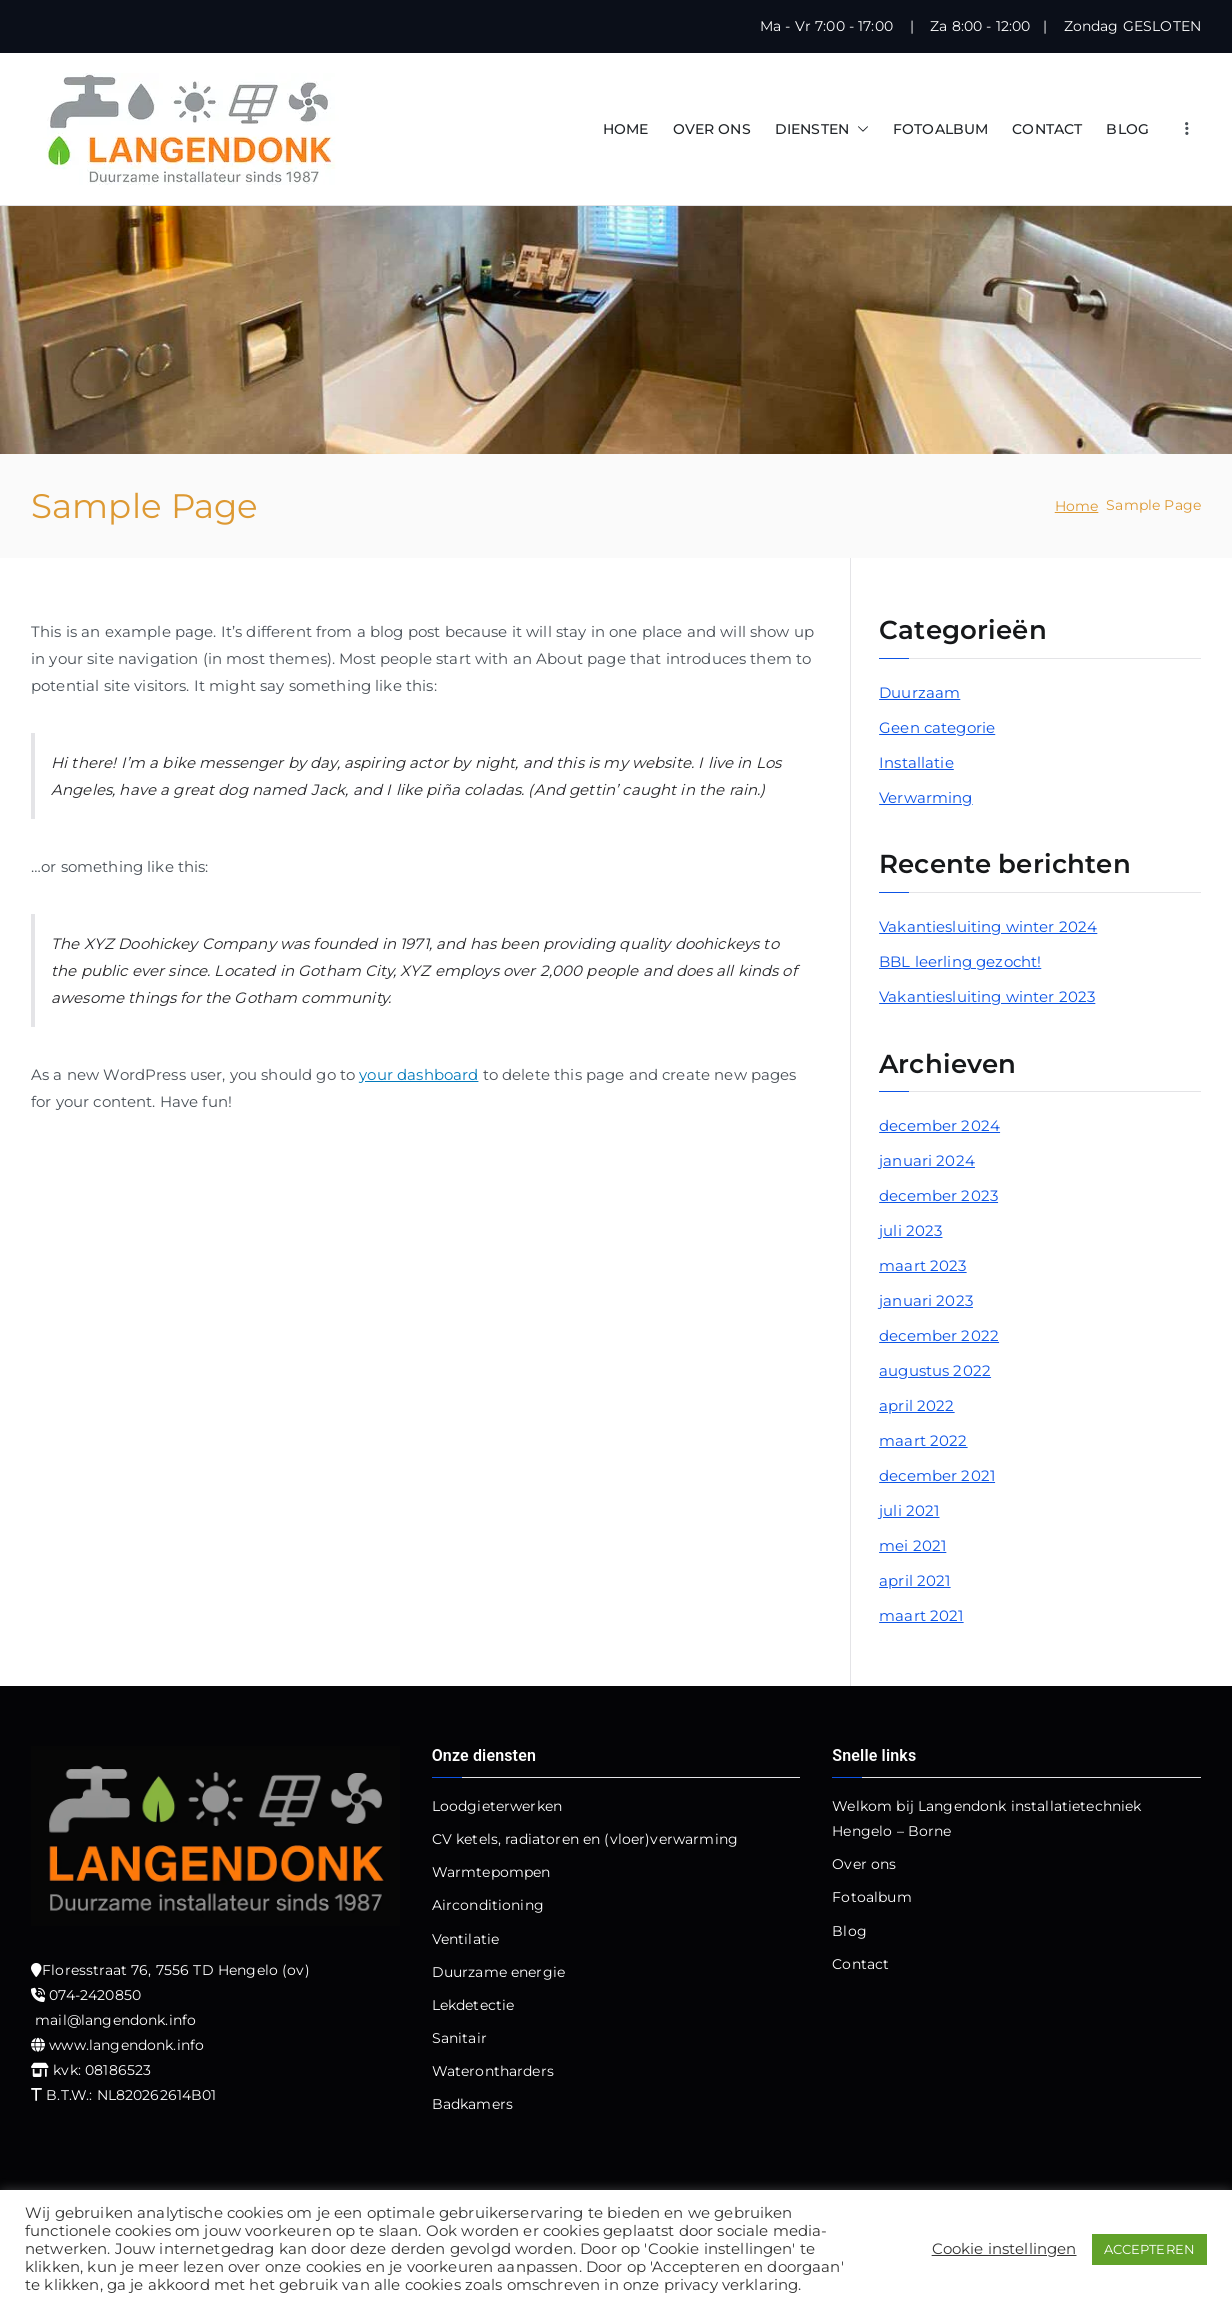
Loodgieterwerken (497, 1806)
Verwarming (926, 797)
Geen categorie (937, 727)
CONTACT (1047, 129)
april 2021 (915, 1580)
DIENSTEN (822, 129)
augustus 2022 (935, 1370)
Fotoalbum (871, 1897)
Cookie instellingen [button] (1004, 2249)
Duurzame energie (498, 1972)
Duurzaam (919, 692)
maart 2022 (923, 1440)
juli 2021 (909, 1510)
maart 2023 (923, 1265)
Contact (860, 1964)
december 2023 (938, 1195)
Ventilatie (466, 1939)
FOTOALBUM (940, 129)
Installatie (916, 762)
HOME (626, 129)
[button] (859, 129)
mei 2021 (912, 1545)
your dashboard (418, 1074)
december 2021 (937, 1475)
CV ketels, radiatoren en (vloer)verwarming (585, 1839)
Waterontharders (493, 2071)
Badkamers (472, 2104)
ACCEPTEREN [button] (1150, 2249)
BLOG (1127, 129)
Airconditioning (488, 1905)
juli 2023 (910, 1230)
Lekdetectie (473, 2005)
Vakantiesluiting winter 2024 (988, 926)
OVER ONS (712, 129)
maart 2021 (921, 1615)
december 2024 (939, 1125)
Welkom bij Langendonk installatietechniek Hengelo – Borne (986, 1818)
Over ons (864, 1864)
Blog (849, 1931)
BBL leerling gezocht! (960, 961)
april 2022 (917, 1405)
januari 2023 (926, 1300)
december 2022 (939, 1335)
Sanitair (459, 2038)
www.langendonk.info (126, 2045)
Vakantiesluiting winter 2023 (987, 996)
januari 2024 (927, 1160)
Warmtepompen (491, 1872)
